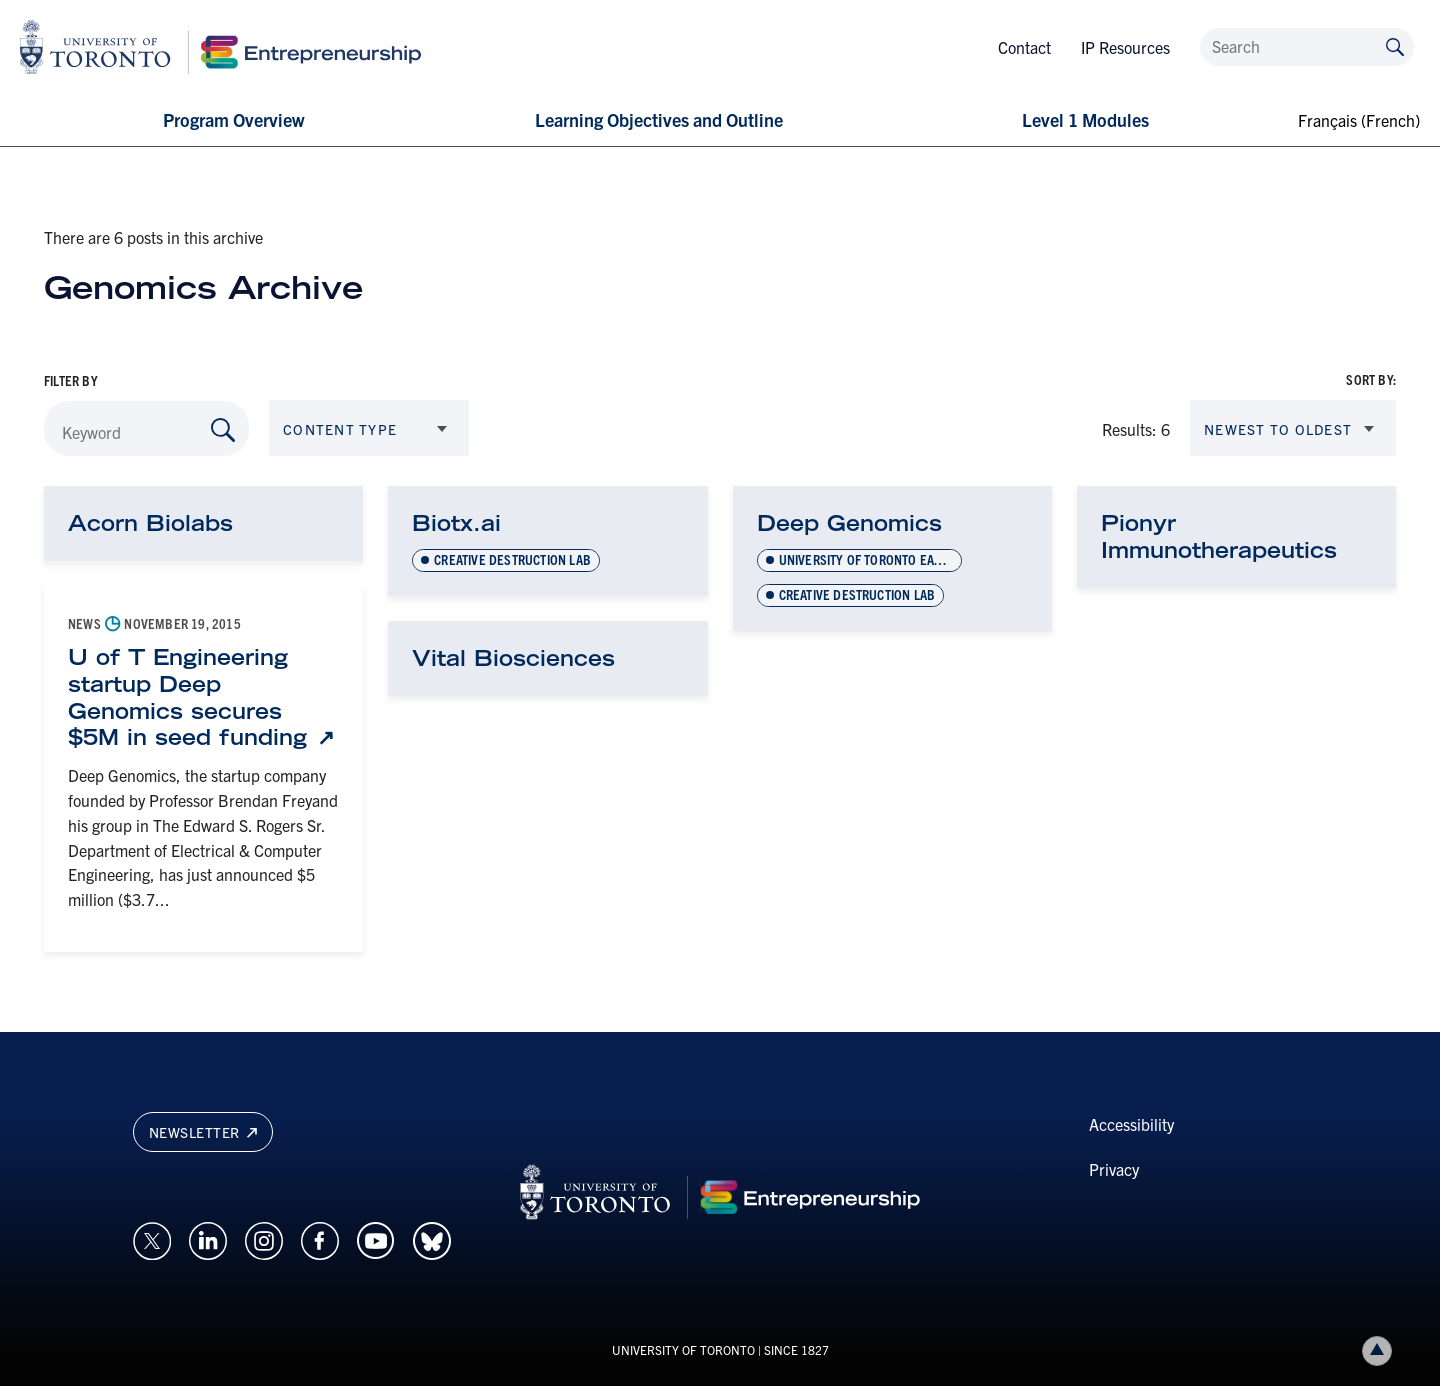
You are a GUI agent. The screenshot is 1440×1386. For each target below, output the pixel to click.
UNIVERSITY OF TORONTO (683, 1349)
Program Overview (233, 119)
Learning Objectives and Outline (659, 119)
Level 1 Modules (1085, 119)
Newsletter (203, 1132)
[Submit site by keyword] (1395, 45)
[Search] (1307, 47)
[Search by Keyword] (223, 430)
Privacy (1114, 1169)
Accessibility (1131, 1124)
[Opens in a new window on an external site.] (152, 1238)
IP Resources (1125, 47)
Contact (1024, 47)
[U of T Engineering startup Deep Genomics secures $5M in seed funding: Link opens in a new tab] (203, 697)
